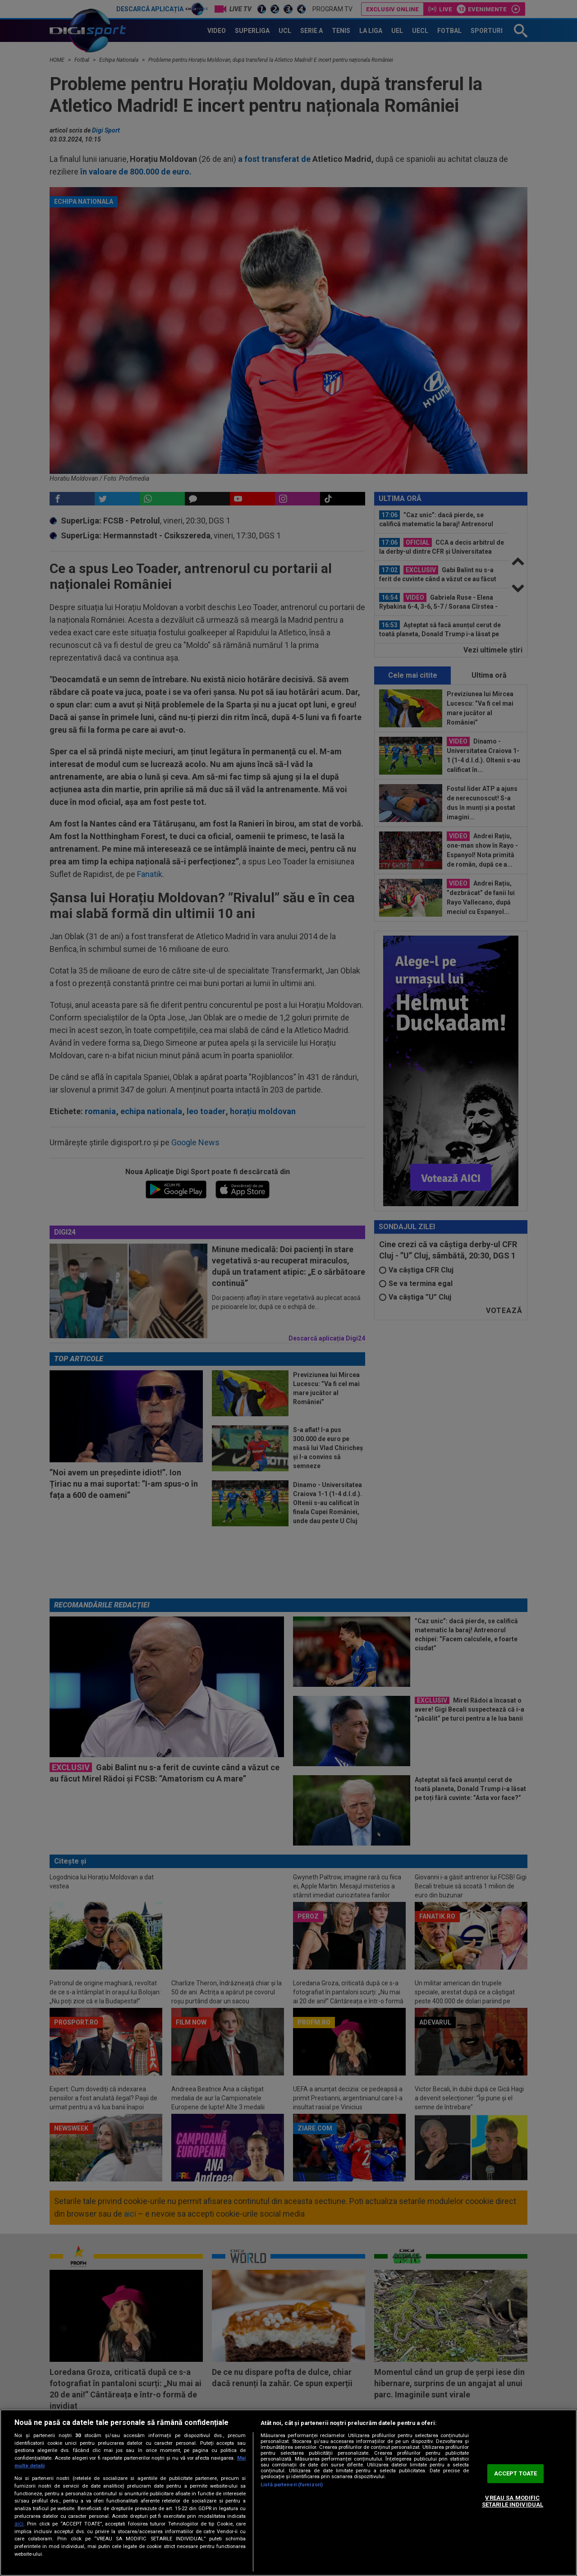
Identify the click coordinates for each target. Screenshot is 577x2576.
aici (18, 2524)
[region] (288, 2492)
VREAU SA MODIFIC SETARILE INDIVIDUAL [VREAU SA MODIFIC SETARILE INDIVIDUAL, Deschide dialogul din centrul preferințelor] (512, 2501)
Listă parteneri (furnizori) (292, 2485)
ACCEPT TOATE (515, 2473)
